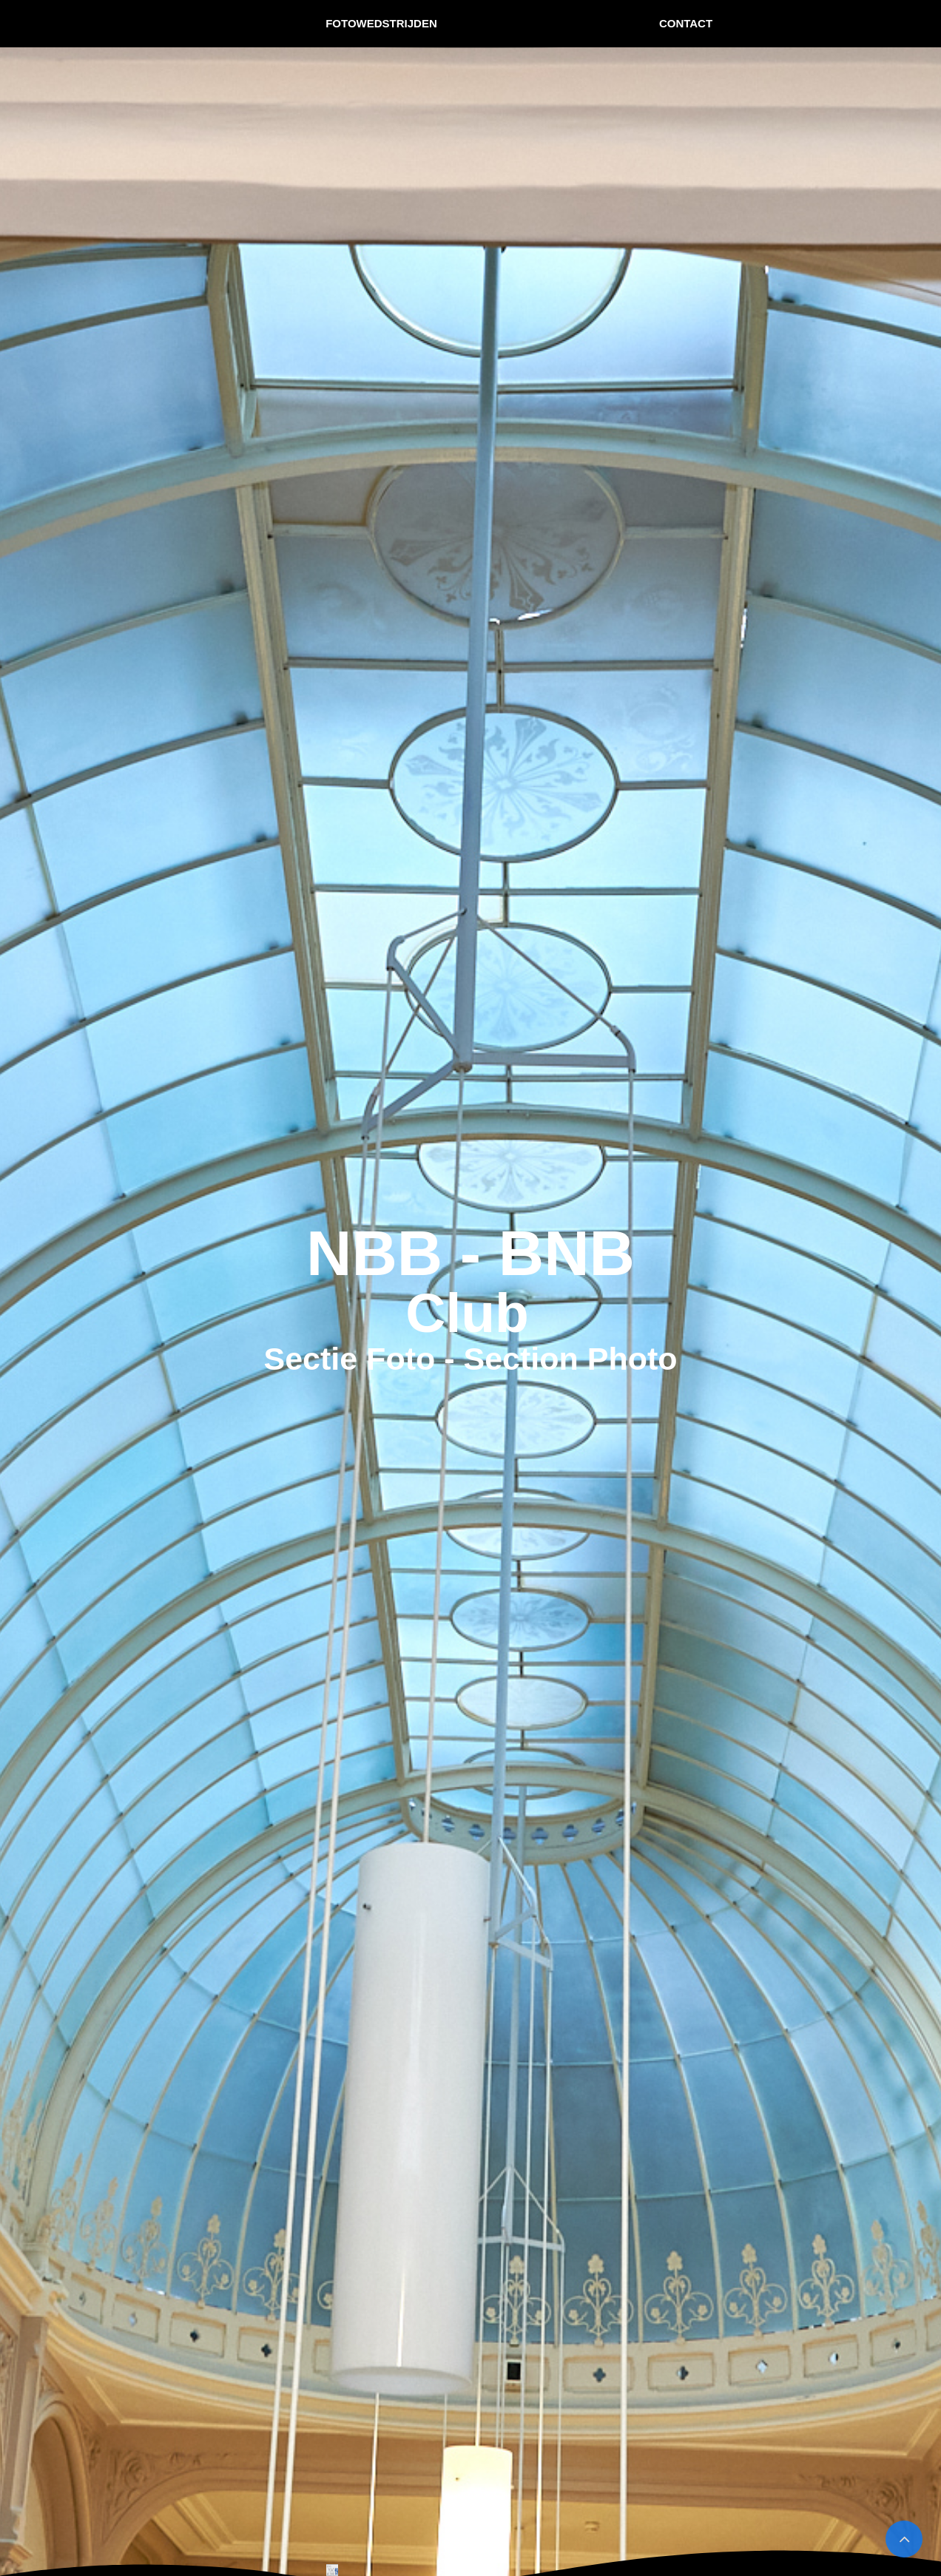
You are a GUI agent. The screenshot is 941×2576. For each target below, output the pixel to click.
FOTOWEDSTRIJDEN (381, 23)
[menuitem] (381, 23)
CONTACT (685, 23)
